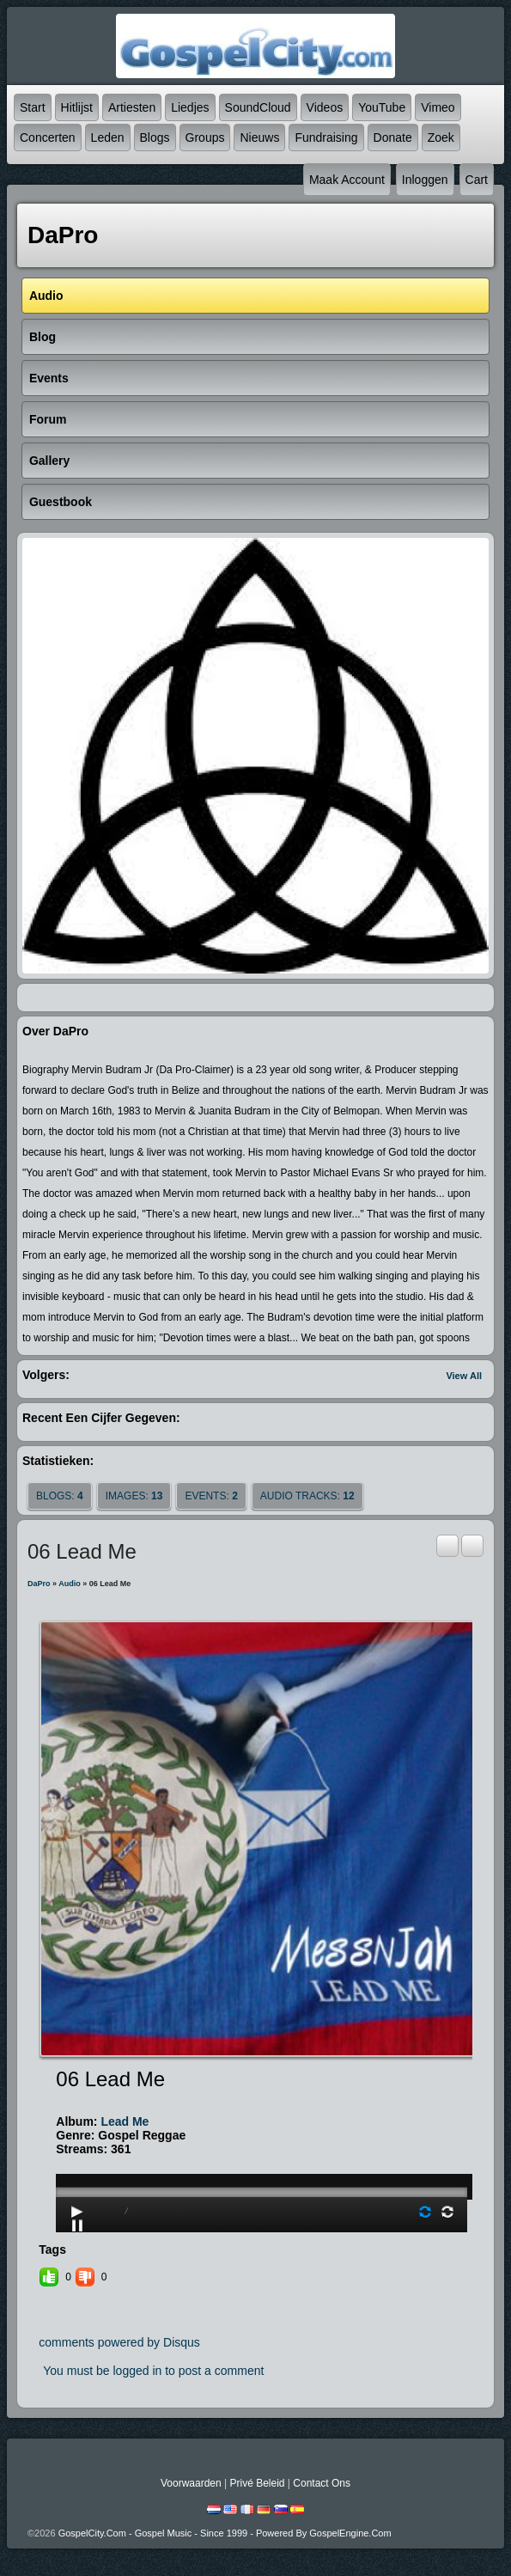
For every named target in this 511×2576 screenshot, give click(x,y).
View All (464, 1375)
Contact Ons (321, 2483)
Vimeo (437, 107)
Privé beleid (256, 2483)
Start (33, 107)
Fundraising (326, 137)
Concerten (48, 137)
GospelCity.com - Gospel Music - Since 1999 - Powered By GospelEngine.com (225, 2533)
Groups (205, 137)
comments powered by (119, 2342)
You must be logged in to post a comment (153, 2371)
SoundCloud (258, 107)
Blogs (155, 137)
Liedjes (190, 107)
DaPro (39, 1583)
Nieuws (259, 137)
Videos (325, 107)
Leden (108, 137)
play (262, 2144)
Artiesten (131, 107)
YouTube (381, 107)
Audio (69, 1583)
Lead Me (124, 2121)
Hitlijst (77, 107)
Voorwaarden (191, 2483)
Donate (393, 137)
